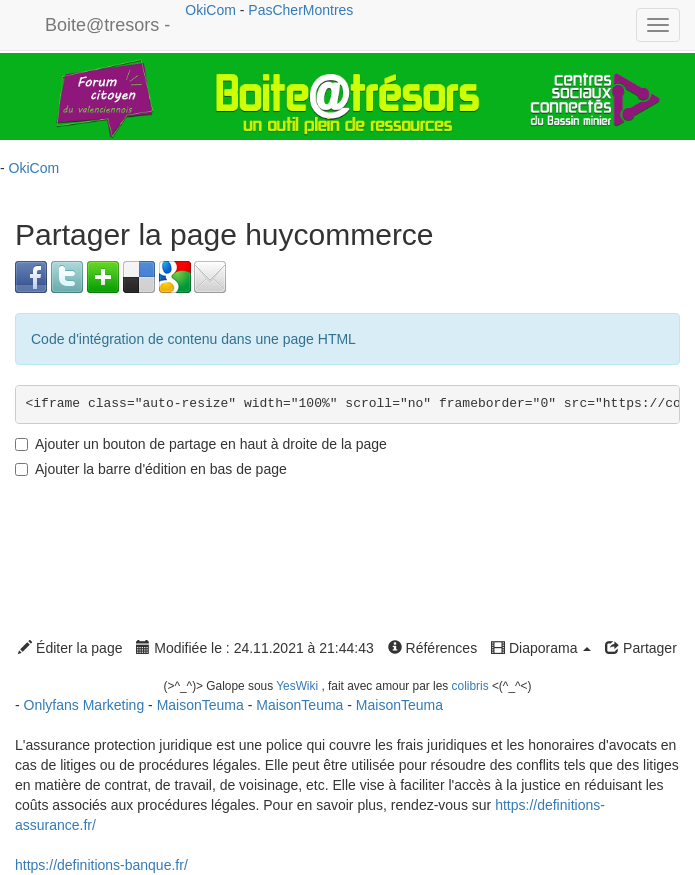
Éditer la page (70, 648)
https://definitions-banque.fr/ (101, 865)
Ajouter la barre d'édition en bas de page (151, 469)
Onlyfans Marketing (86, 705)
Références (432, 648)
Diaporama (541, 648)
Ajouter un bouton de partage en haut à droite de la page (201, 444)
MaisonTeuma (202, 705)
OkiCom (212, 10)
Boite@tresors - (107, 25)
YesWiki (297, 686)
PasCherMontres (300, 10)
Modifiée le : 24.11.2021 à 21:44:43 (254, 648)
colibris (470, 686)
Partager (641, 648)
